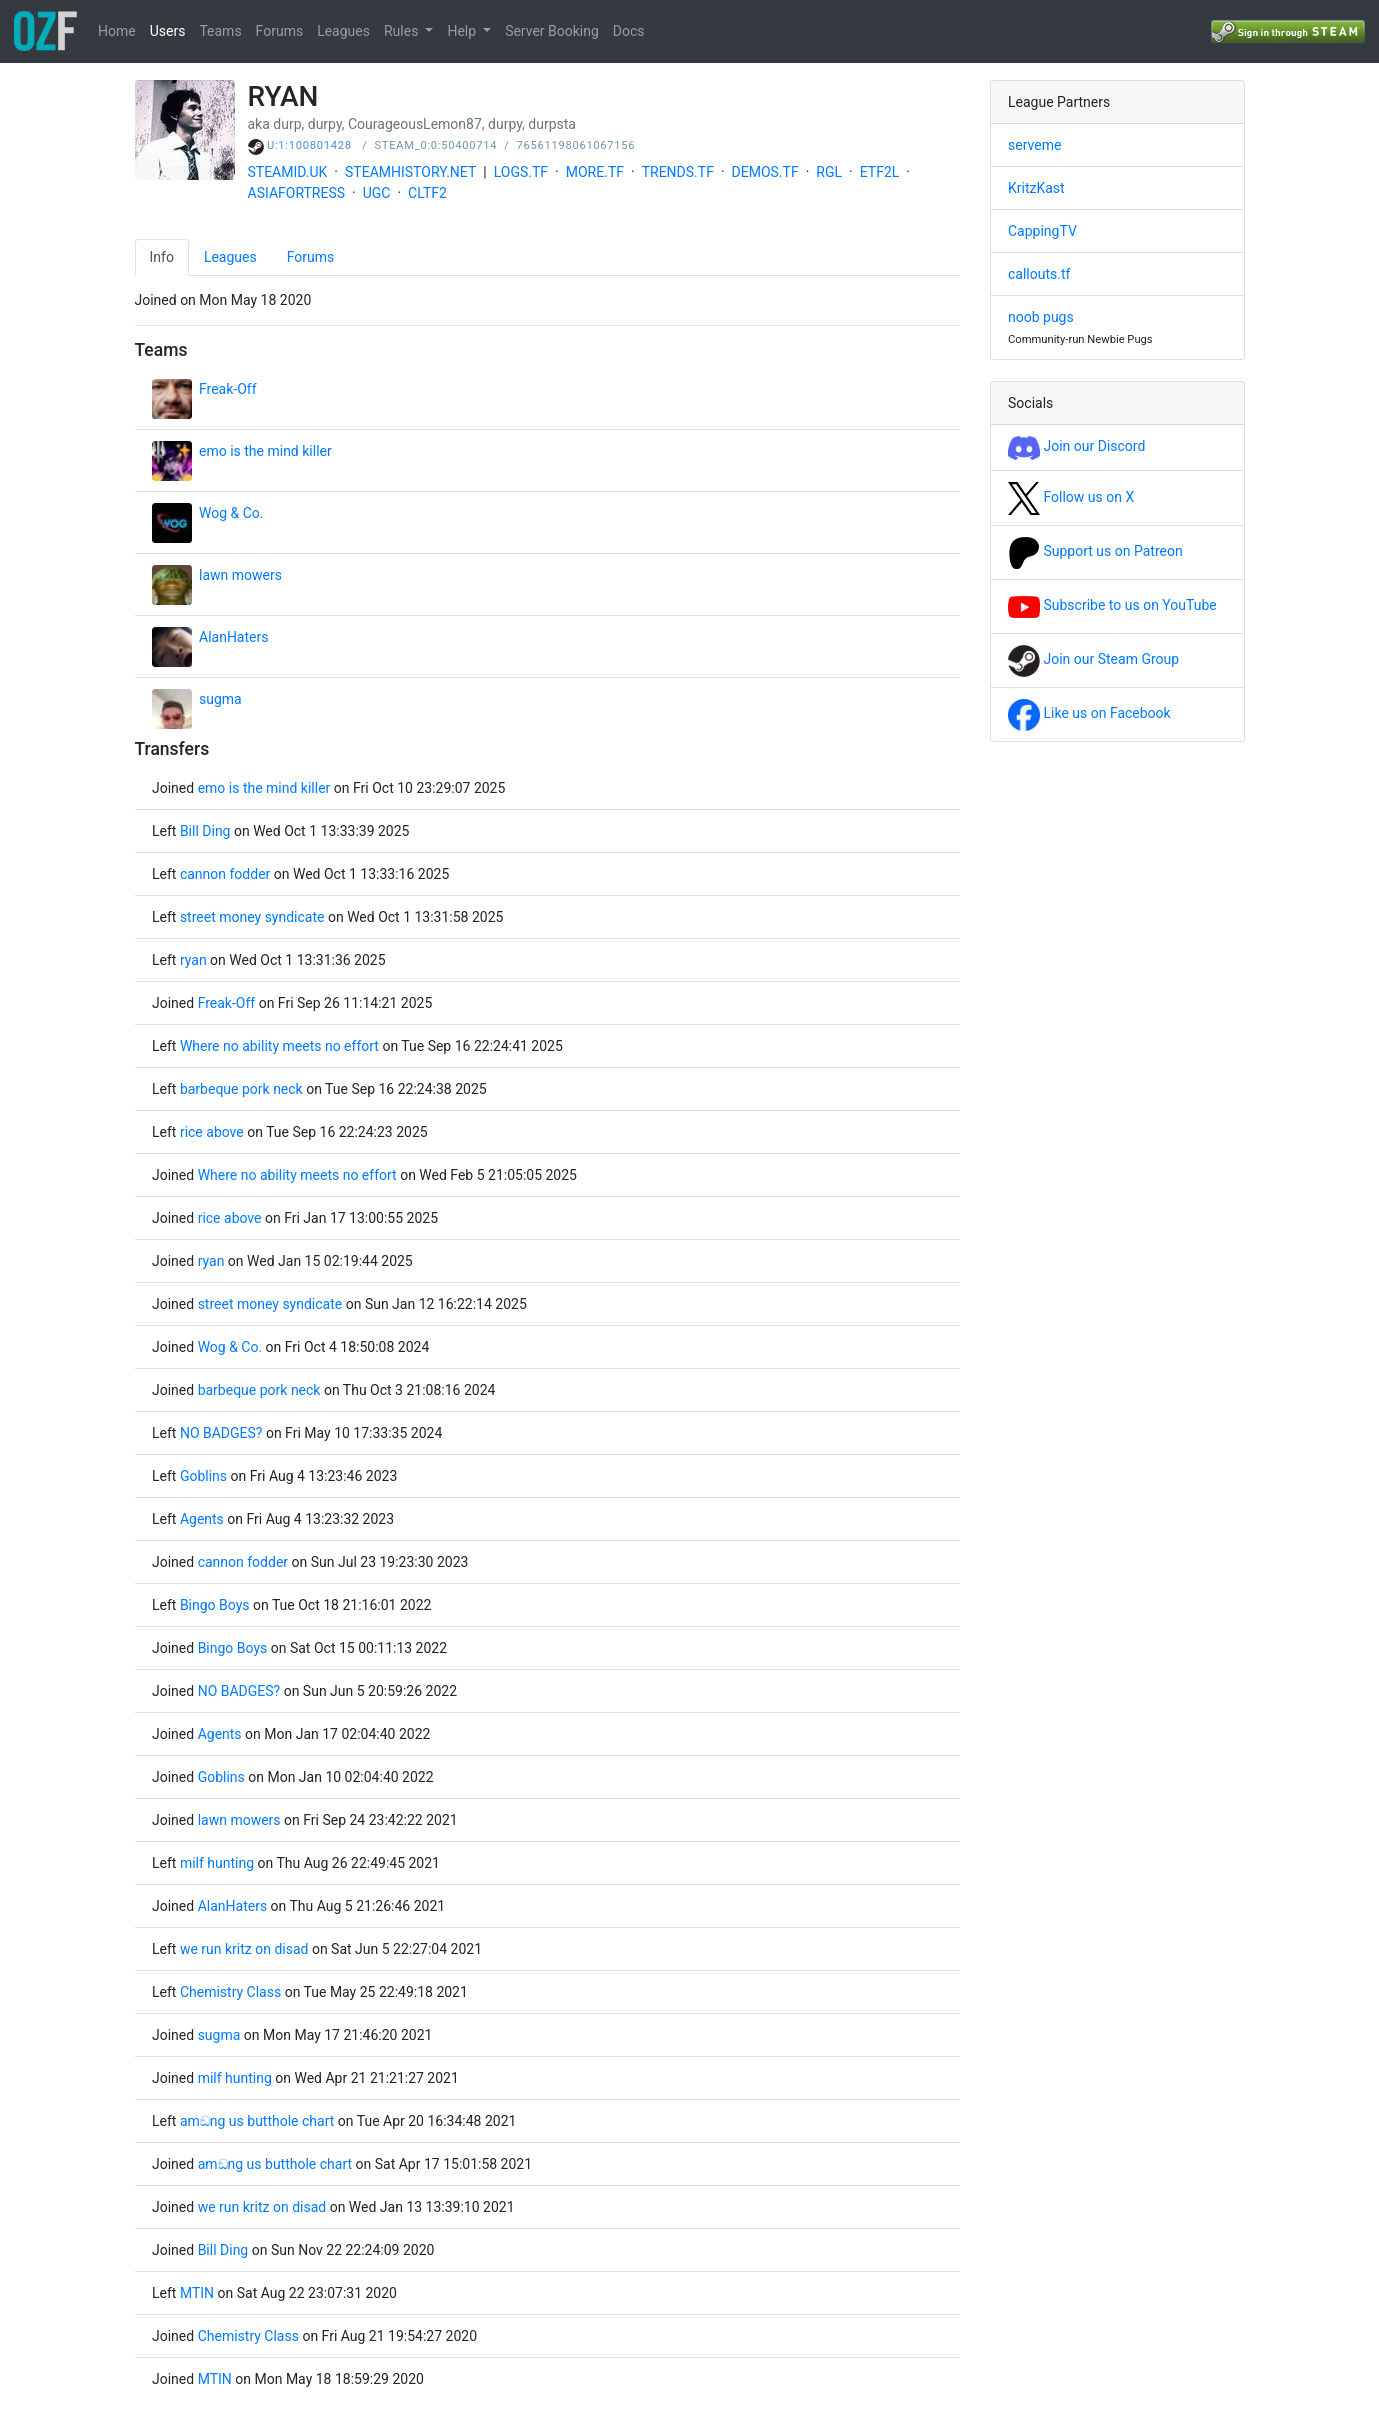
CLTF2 (427, 193)
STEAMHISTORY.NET (410, 172)
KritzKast (1036, 188)
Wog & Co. (231, 513)
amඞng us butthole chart (257, 2121)
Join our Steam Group (1093, 659)
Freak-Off (228, 389)
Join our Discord (1076, 446)
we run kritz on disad (244, 1949)
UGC (377, 193)
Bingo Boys (215, 1605)
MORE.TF (595, 172)
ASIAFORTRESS (297, 193)
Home (117, 31)
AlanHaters (233, 637)
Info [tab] (162, 257)
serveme (1034, 145)
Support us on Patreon (1095, 551)
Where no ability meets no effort (279, 1046)
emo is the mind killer (265, 451)
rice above (212, 1132)
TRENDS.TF (678, 172)
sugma (220, 699)
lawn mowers (240, 575)
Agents (202, 1519)
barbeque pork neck (241, 1089)
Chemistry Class (230, 1992)
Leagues (343, 31)
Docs (629, 31)
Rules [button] (403, 31)
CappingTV (1042, 231)
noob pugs (1041, 317)
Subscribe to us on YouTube (1112, 605)
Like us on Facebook (1089, 713)
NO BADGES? (221, 1433)
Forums (280, 31)
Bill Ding (207, 831)
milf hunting (217, 1863)
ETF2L (880, 172)
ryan (193, 960)
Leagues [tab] (230, 257)
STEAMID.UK (288, 172)
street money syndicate (252, 917)
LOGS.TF (521, 172)
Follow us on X (1071, 497)
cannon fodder (225, 874)
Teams (220, 31)
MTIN (197, 2293)
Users (168, 31)
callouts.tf (1039, 274)
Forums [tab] (311, 257)
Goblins (203, 1476)
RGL (829, 172)
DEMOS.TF (765, 172)
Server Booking (552, 31)
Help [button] (463, 31)
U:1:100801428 (309, 145)
